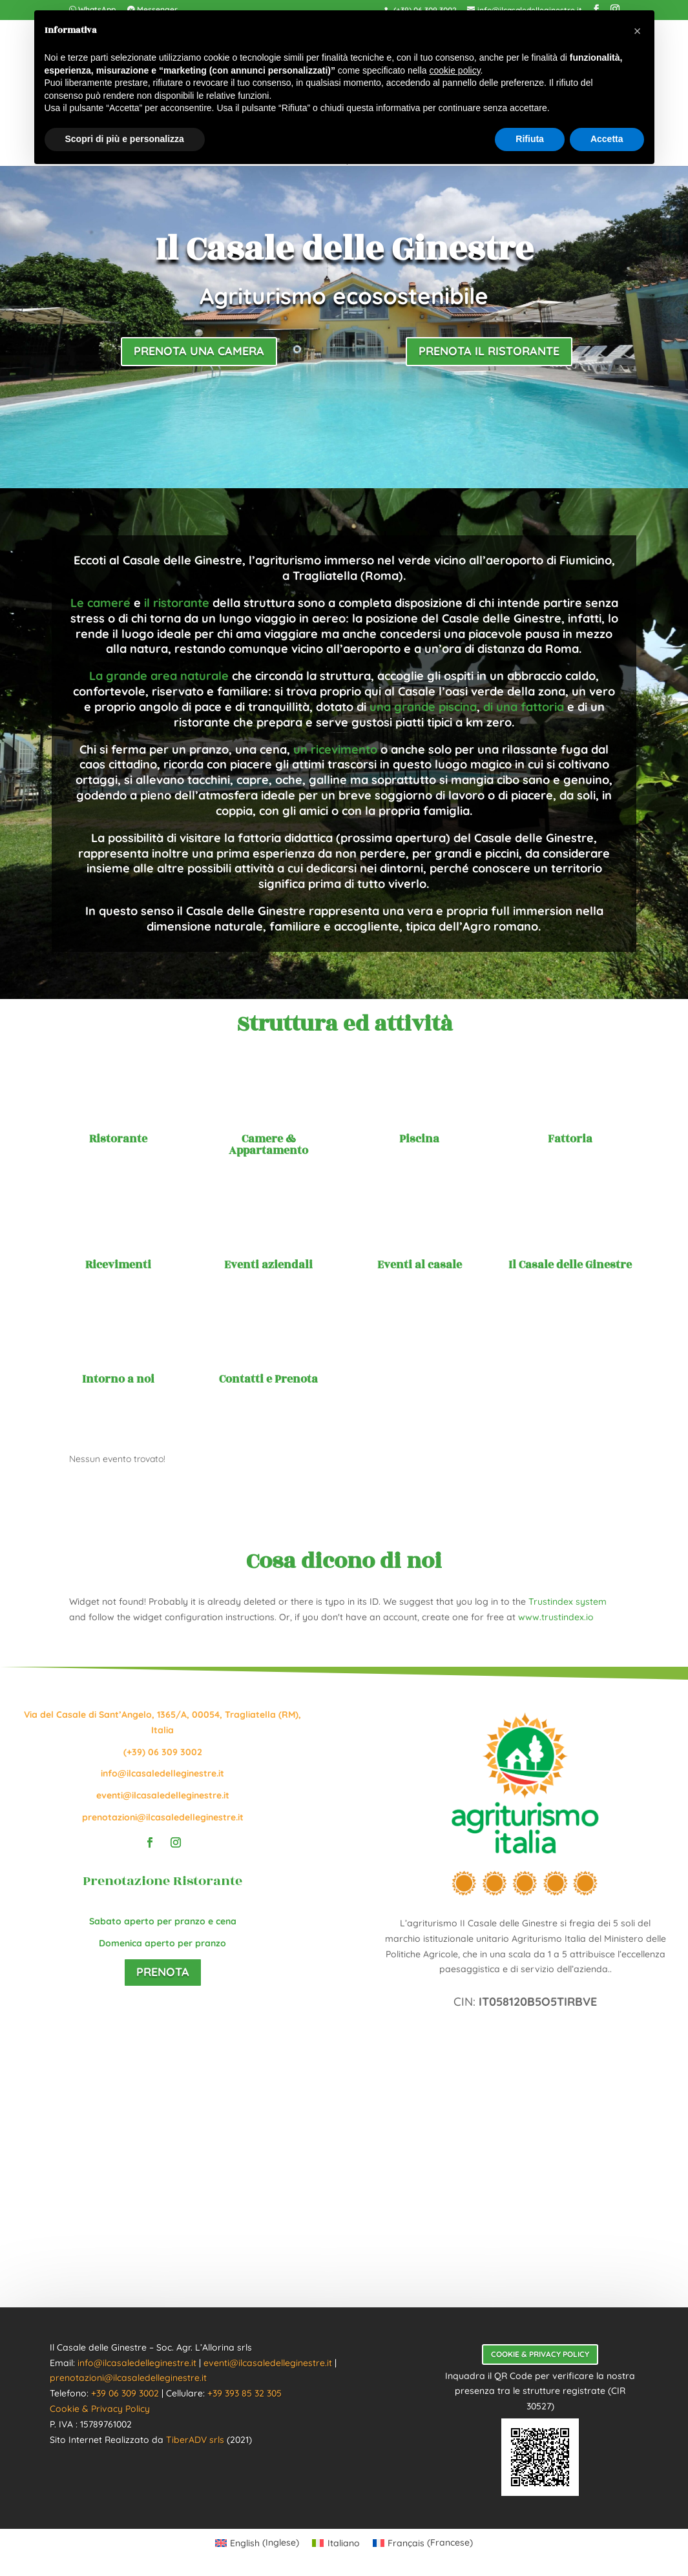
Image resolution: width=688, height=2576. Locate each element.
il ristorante (176, 602)
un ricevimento (335, 749)
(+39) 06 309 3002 (162, 1752)
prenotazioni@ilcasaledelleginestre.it (163, 1817)
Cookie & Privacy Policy (100, 2409)
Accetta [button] (606, 139)
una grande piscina (423, 706)
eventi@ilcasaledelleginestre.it (162, 1795)
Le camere (100, 602)
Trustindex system (567, 1601)
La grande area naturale (159, 675)
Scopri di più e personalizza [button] (124, 139)
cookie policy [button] (454, 70)
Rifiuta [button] (530, 139)
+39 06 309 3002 (125, 2393)
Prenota (162, 1971)
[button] (637, 31)
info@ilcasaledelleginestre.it (162, 1773)
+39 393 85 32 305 (244, 2393)
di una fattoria (523, 706)
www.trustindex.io (556, 1617)
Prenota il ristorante (489, 351)
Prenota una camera (199, 351)
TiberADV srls (195, 2440)
